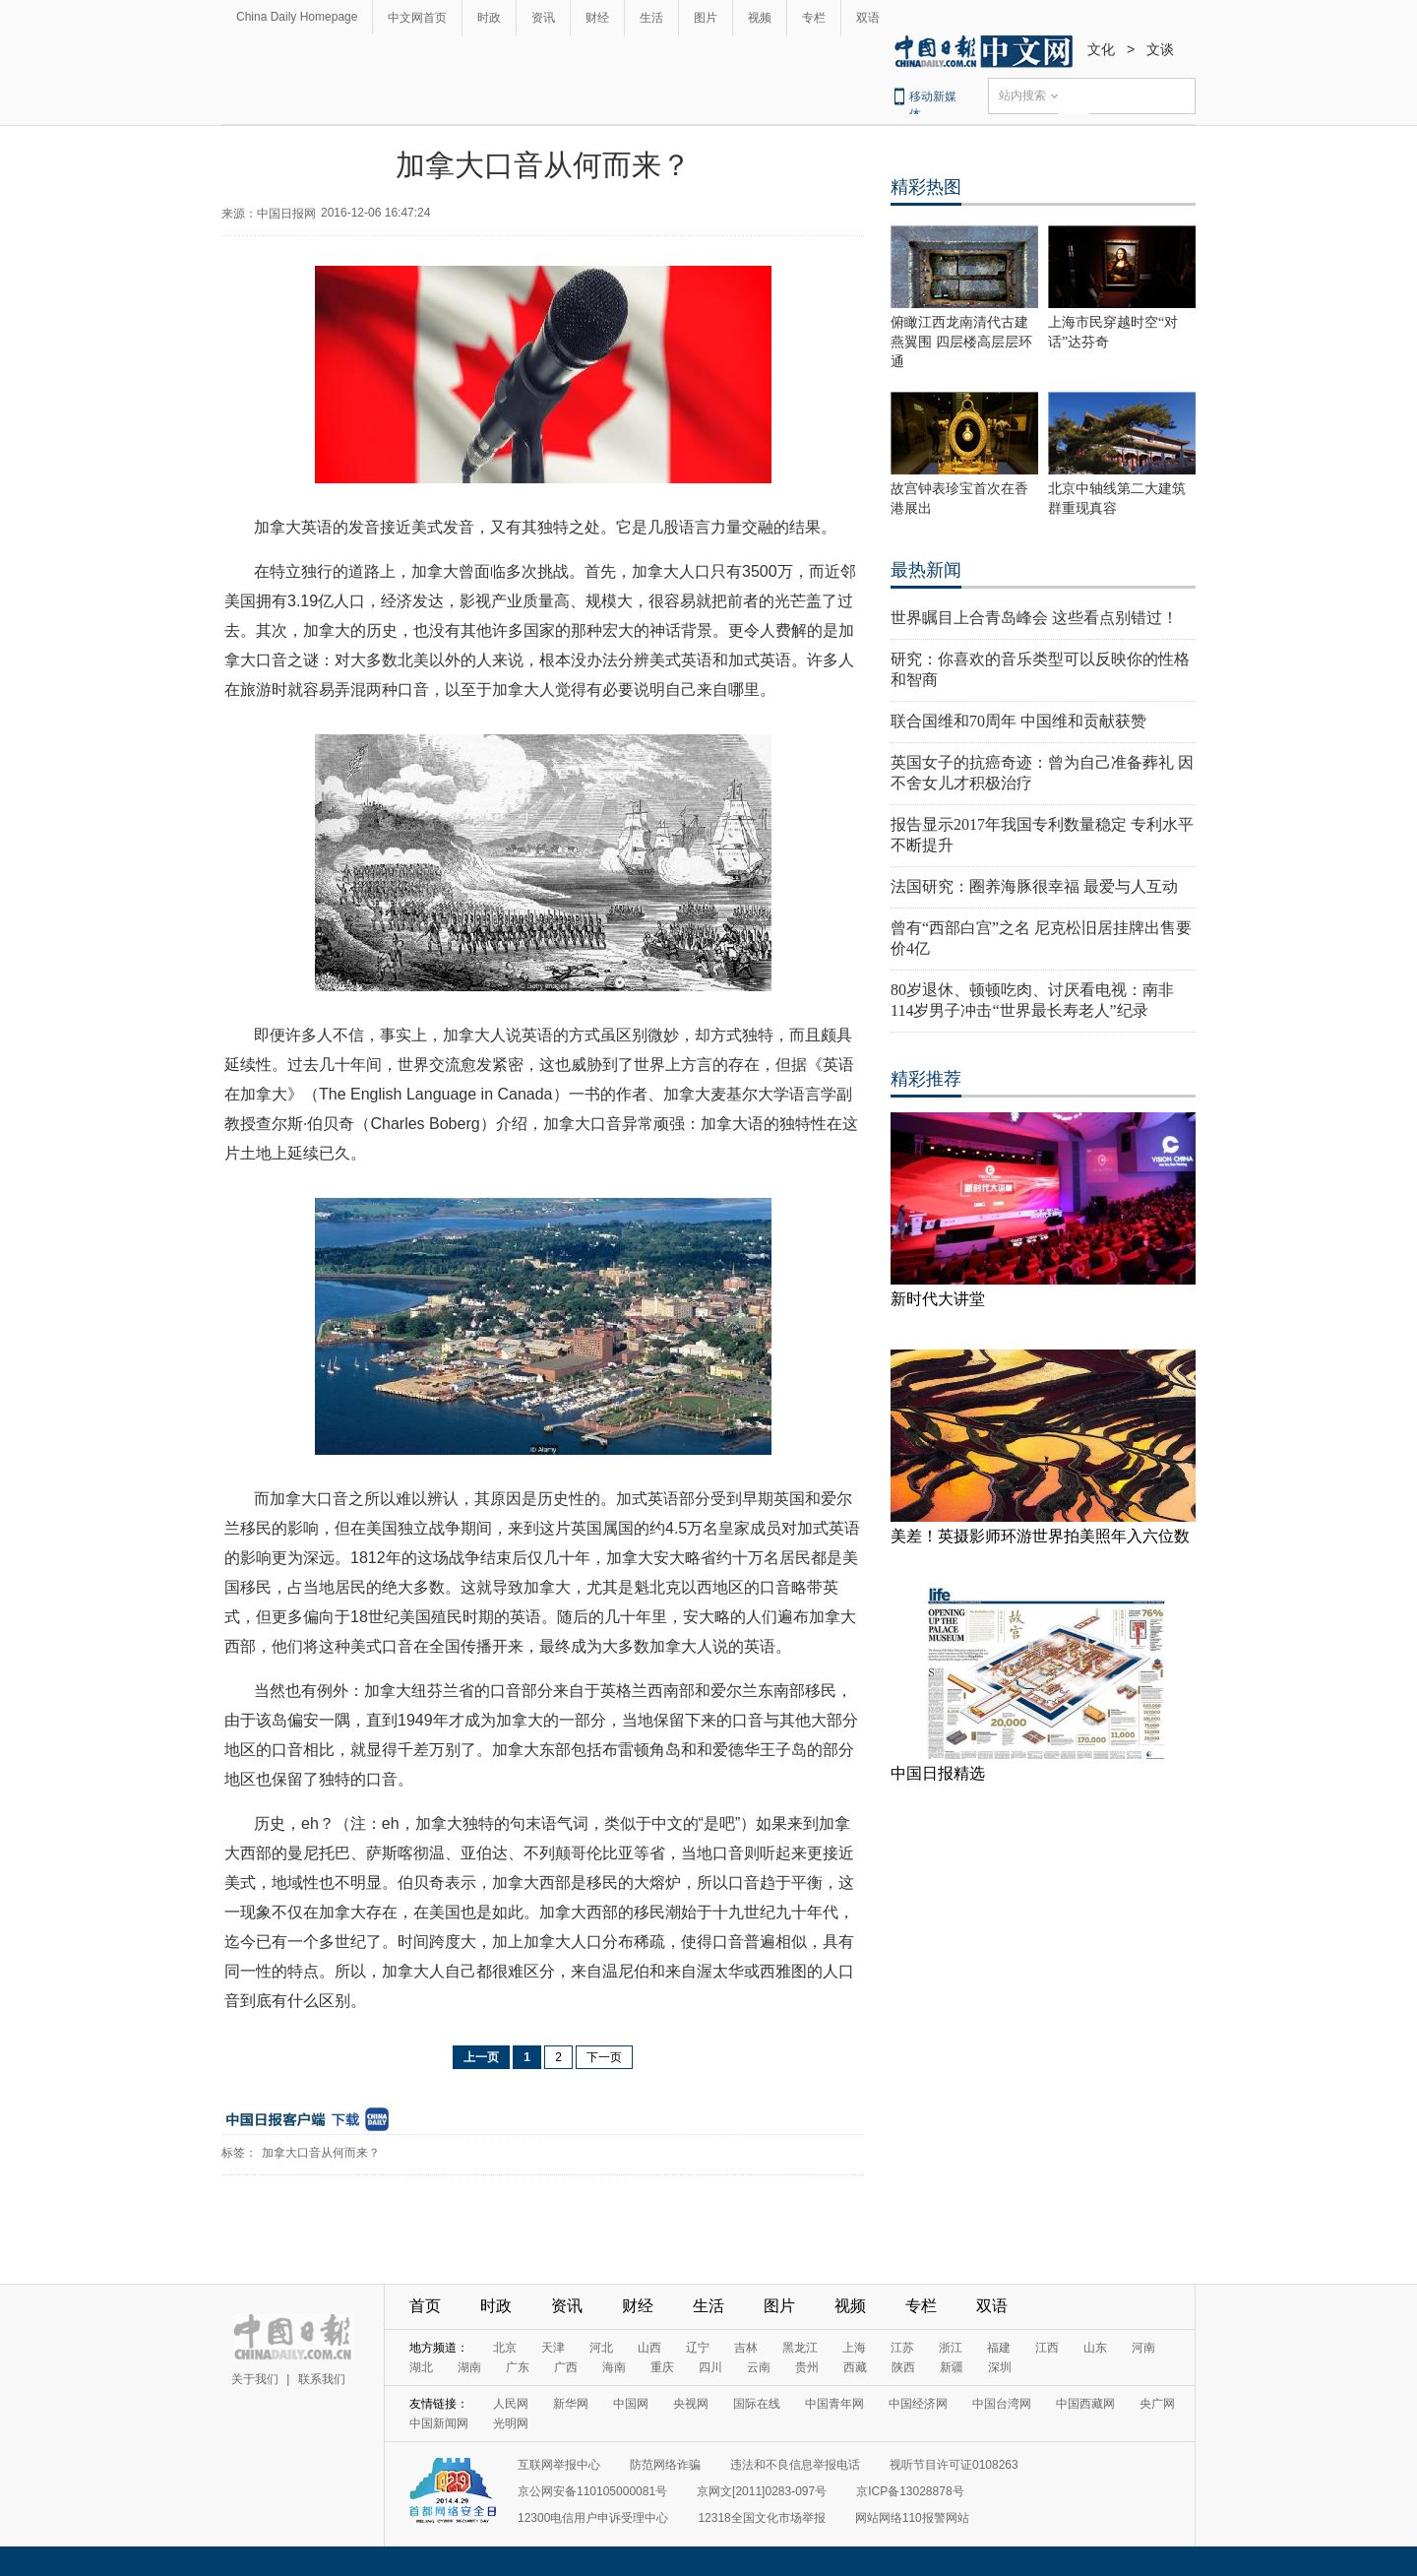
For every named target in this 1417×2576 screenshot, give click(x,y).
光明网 (510, 2423)
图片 (705, 18)
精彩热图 (926, 187)
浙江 (950, 2348)
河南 (1143, 2348)
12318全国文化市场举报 (761, 2518)
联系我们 (321, 2379)
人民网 (510, 2404)
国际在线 (756, 2404)
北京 (505, 2348)
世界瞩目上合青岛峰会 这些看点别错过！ (1034, 617)
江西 (1047, 2348)
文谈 (1160, 49)
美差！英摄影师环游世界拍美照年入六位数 (1040, 1536)
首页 (425, 2305)
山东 (1095, 2348)
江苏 (902, 2348)
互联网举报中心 (559, 2465)
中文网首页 (417, 18)
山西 (649, 2348)
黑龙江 (800, 2348)
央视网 (690, 2404)
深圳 (1000, 2367)
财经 (597, 18)
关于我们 (254, 2379)
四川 (710, 2367)
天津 (553, 2348)
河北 (601, 2348)
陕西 (903, 2367)
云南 (758, 2367)
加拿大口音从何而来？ (321, 2153)
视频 (759, 18)
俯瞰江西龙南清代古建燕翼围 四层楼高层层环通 (961, 342)
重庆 (662, 2367)
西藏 (855, 2367)
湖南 (469, 2367)
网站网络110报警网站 (912, 2518)
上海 (854, 2348)
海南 (614, 2367)
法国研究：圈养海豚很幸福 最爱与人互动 (1034, 886)
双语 (868, 18)
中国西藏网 (1085, 2404)
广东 (517, 2367)
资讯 (543, 18)
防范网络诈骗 (665, 2465)
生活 (651, 18)
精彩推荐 (926, 1079)
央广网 (1157, 2404)
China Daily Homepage (296, 17)
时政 (489, 18)
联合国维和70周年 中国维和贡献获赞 (1018, 721)
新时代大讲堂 (938, 1298)
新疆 (951, 2367)
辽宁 (697, 2348)
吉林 (746, 2348)
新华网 (570, 2404)
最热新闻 (926, 570)
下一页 (604, 2057)
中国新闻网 (438, 2423)
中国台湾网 (1001, 2404)
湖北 (421, 2367)
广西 (566, 2367)
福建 (999, 2348)
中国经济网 (918, 2404)
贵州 (807, 2367)
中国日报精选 (938, 1773)
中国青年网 (834, 2404)
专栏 (814, 18)
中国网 (630, 2404)
